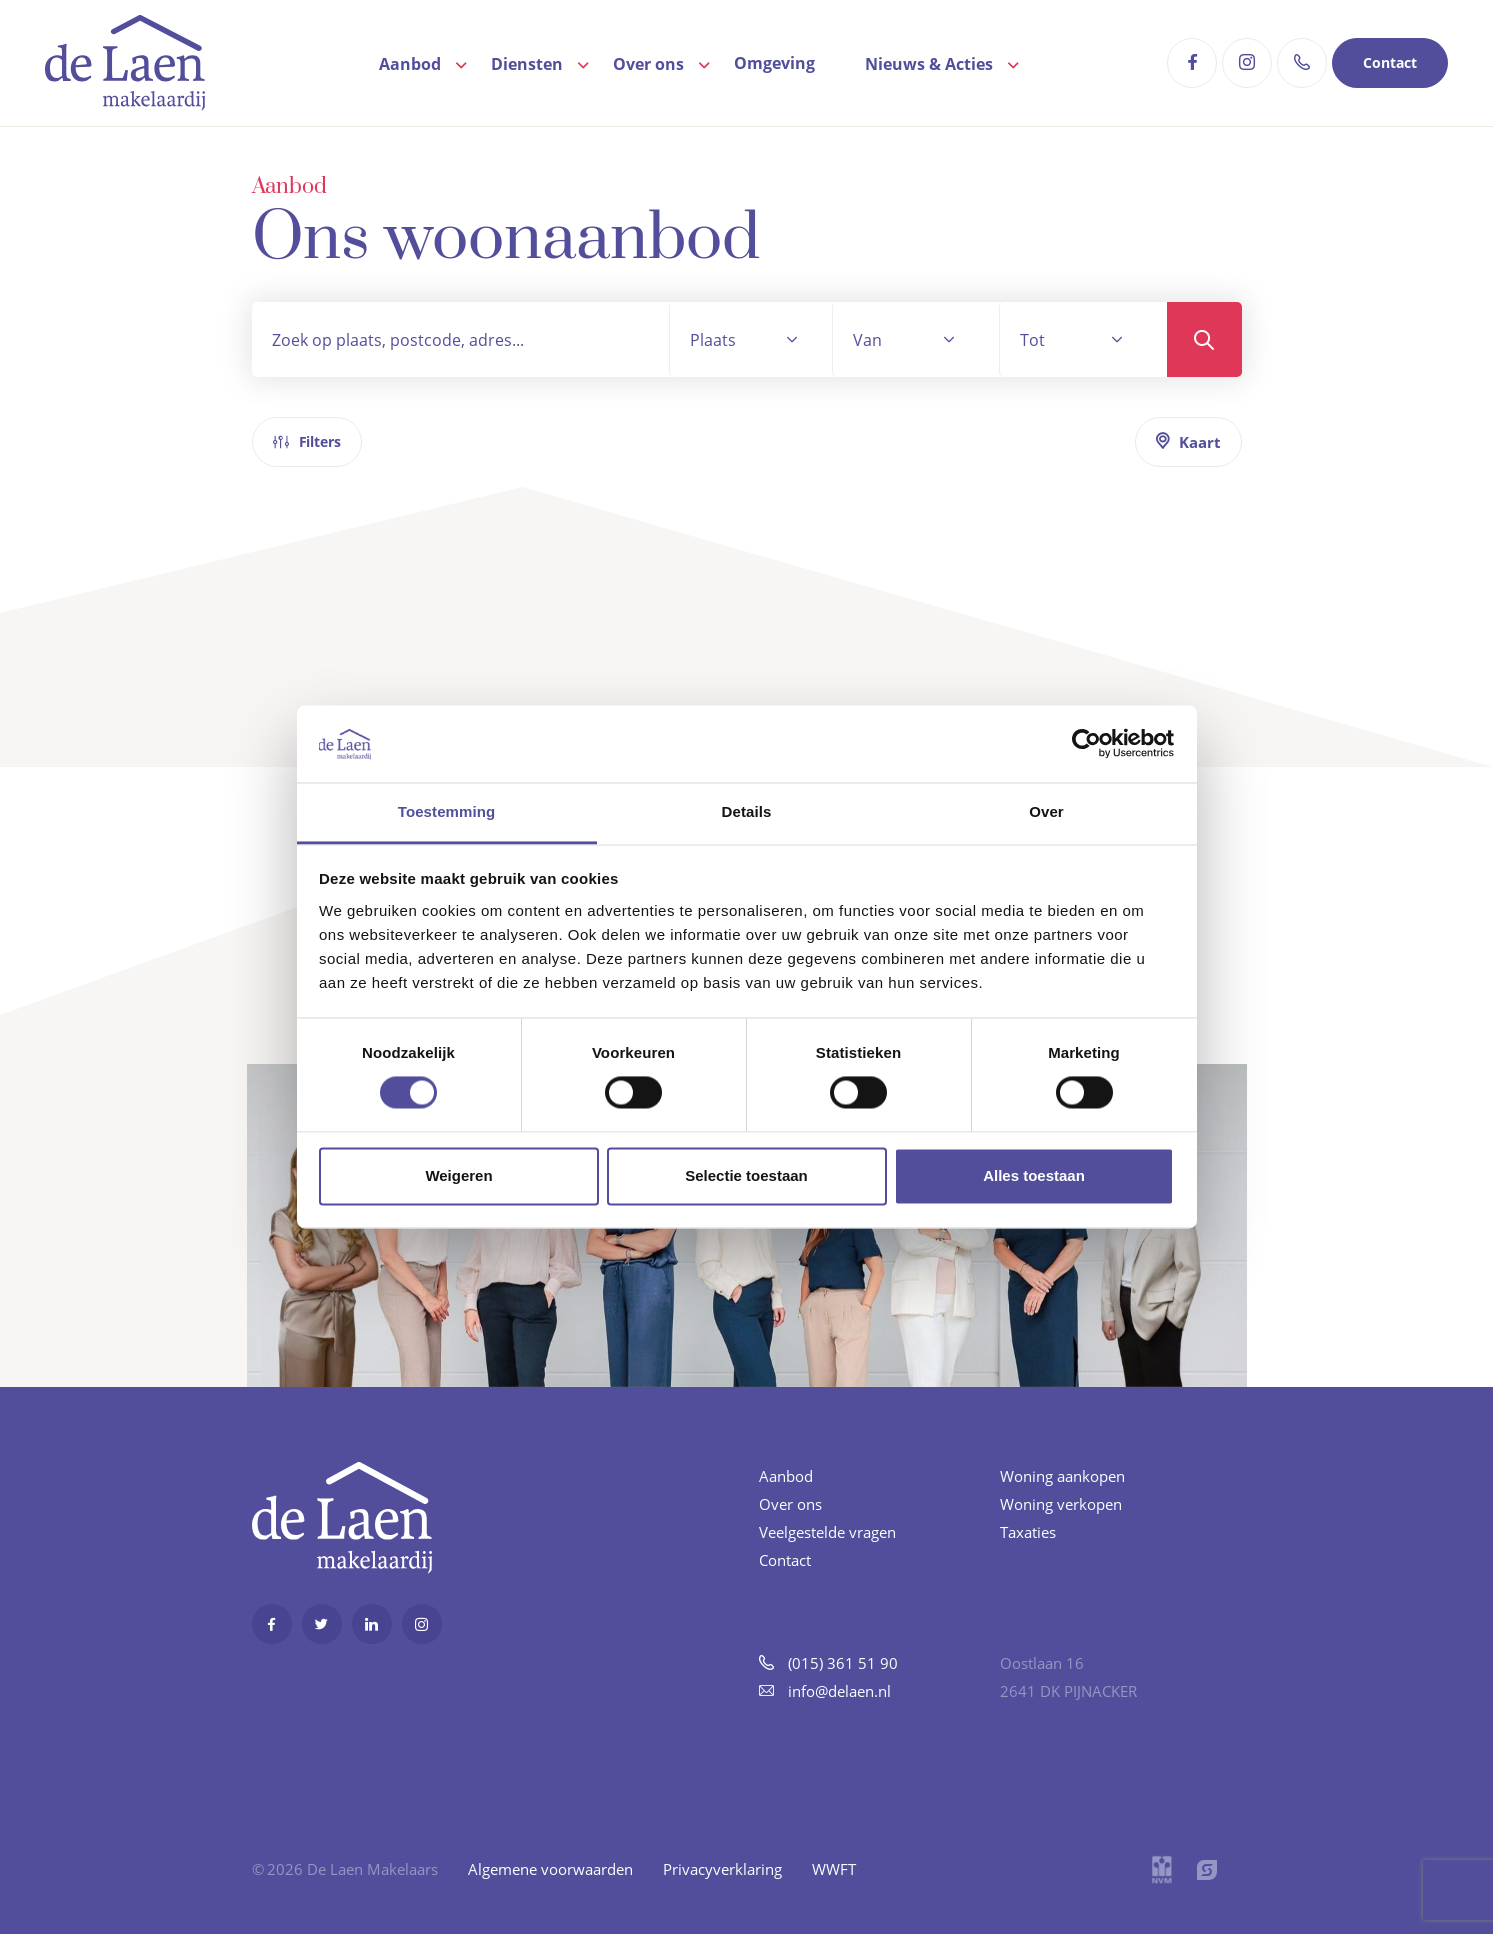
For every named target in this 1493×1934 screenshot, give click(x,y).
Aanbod (410, 64)
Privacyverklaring (722, 1869)
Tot (1032, 340)
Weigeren (458, 1175)
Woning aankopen (1062, 1476)
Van (867, 340)
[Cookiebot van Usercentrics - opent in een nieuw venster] (1086, 744)
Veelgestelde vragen (827, 1532)
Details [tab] (747, 811)
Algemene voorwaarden (550, 1869)
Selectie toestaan (746, 1175)
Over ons (648, 64)
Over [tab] (1046, 811)
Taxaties (1028, 1532)
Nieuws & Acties (929, 64)
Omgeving (774, 63)
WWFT (834, 1869)
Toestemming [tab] (447, 811)
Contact (1390, 62)
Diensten (527, 64)
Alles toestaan (1034, 1175)
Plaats (713, 340)
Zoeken (1204, 339)
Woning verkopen (1061, 1504)
